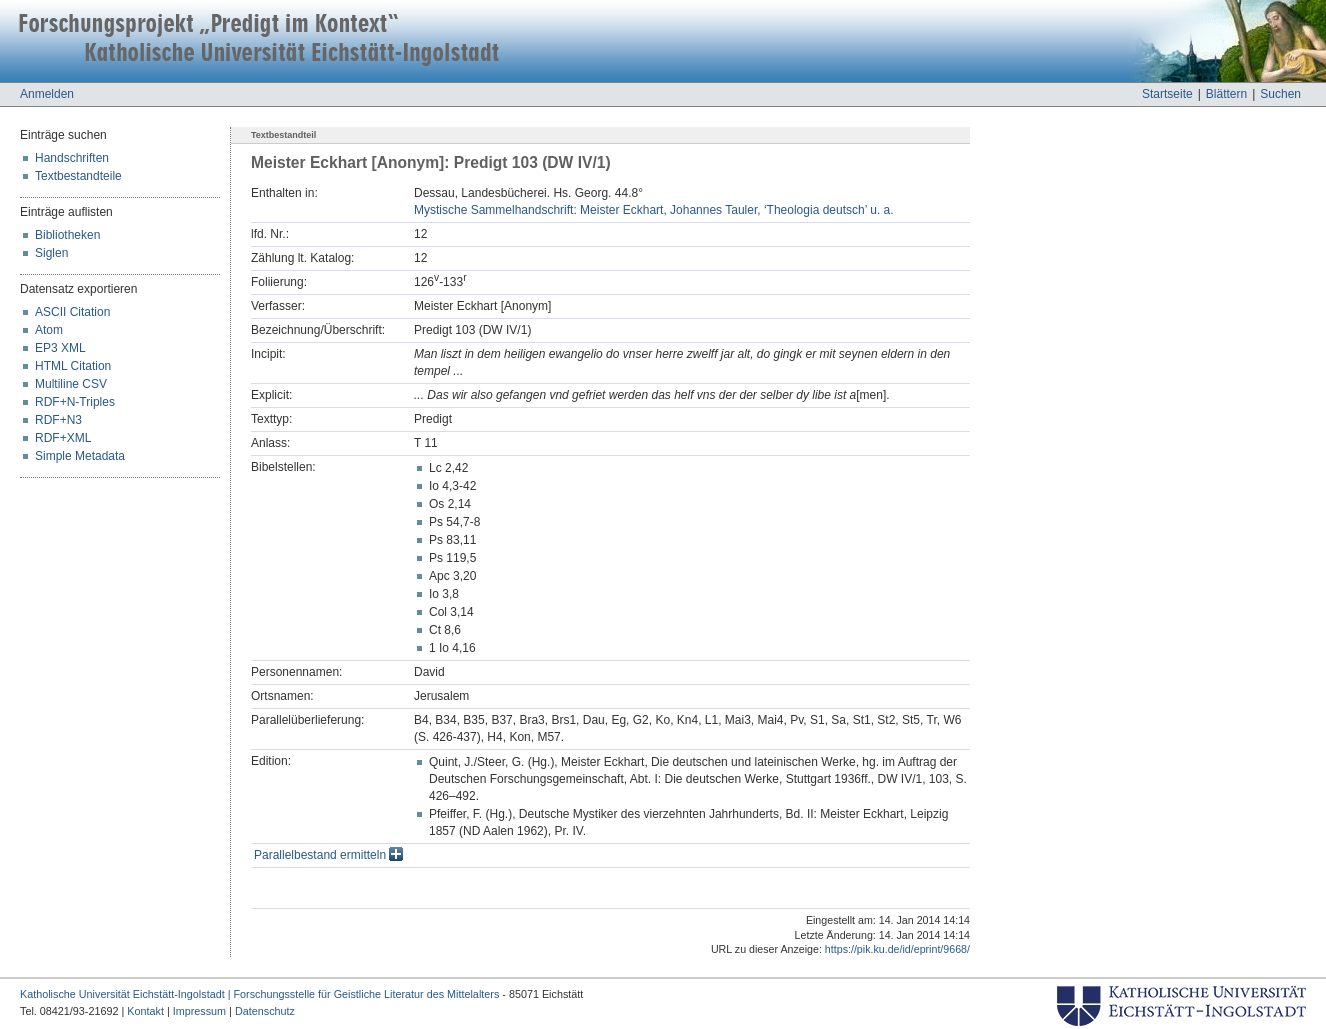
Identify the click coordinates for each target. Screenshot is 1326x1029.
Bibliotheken (67, 235)
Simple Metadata (80, 456)
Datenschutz (265, 1011)
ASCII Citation (72, 312)
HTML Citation (73, 366)
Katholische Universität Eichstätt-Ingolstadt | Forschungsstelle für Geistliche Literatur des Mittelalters (259, 994)
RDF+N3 (58, 420)
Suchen (1280, 94)
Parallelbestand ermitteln (328, 855)
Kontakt (145, 1011)
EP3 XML (60, 348)
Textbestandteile (78, 176)
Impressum (199, 1011)
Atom (49, 330)
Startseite (1167, 94)
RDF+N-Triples (75, 402)
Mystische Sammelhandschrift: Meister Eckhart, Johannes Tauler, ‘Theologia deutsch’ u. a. (654, 210)
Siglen (51, 253)
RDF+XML (63, 438)
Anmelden (47, 94)
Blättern (1226, 94)
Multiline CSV (71, 384)
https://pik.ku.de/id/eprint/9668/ (897, 949)
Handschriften (72, 158)
